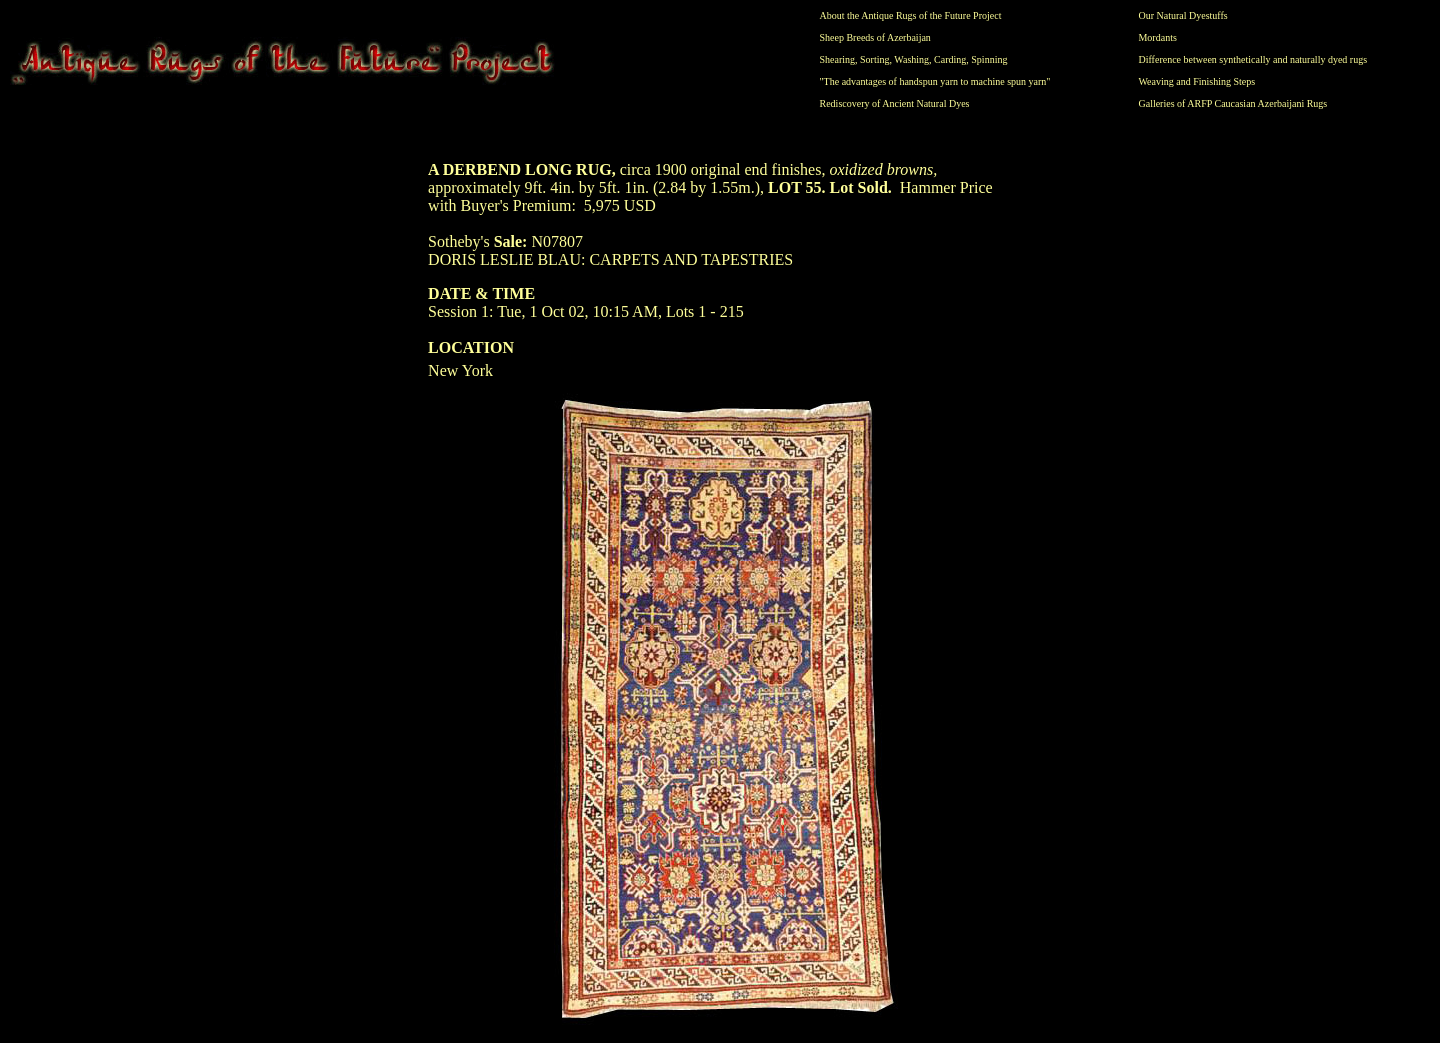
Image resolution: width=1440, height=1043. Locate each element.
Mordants (1157, 37)
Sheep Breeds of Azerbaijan (875, 37)
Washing (911, 59)
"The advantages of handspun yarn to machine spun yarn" (935, 81)
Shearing (838, 59)
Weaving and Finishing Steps (1196, 81)
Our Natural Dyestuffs (1182, 15)
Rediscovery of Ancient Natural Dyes (895, 103)
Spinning (989, 59)
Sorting (874, 59)
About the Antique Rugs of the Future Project (911, 15)
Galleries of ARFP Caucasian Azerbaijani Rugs (1232, 103)
